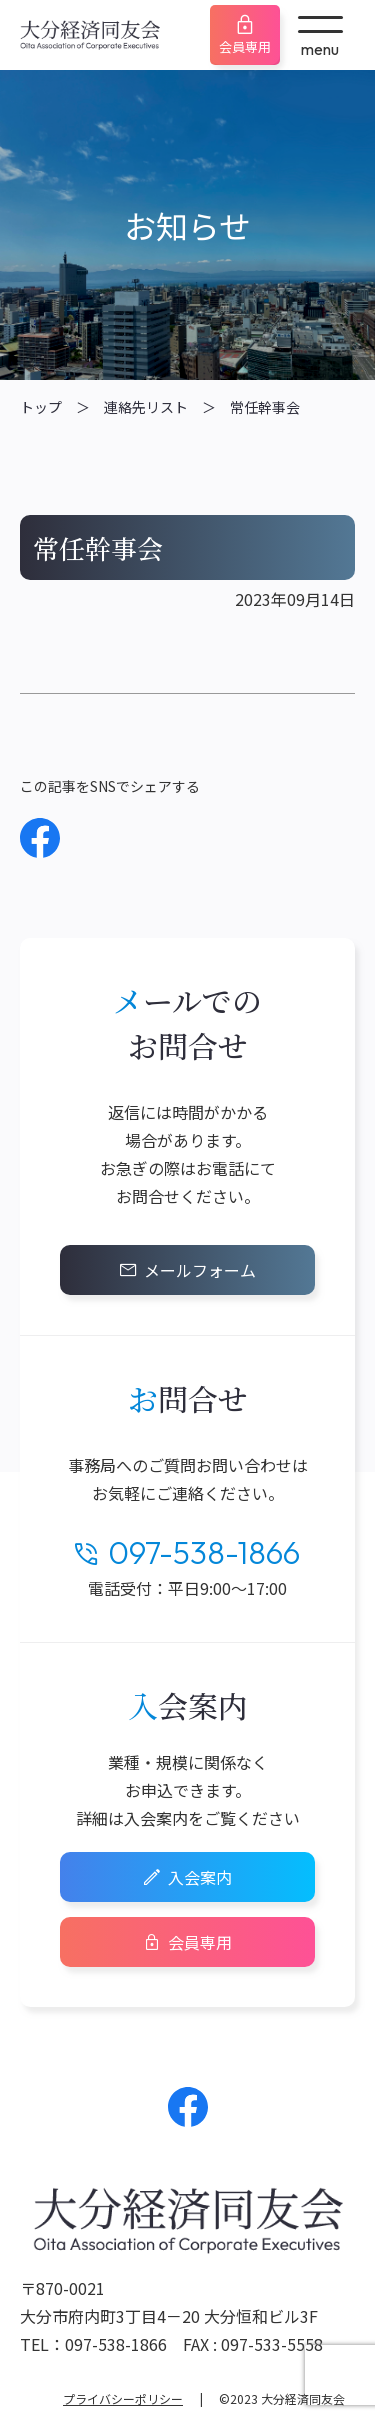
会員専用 (245, 46)
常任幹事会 (265, 407)
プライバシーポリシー (123, 2398)
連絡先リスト (146, 407)
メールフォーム (200, 1270)
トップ (41, 407)
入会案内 (200, 1877)
